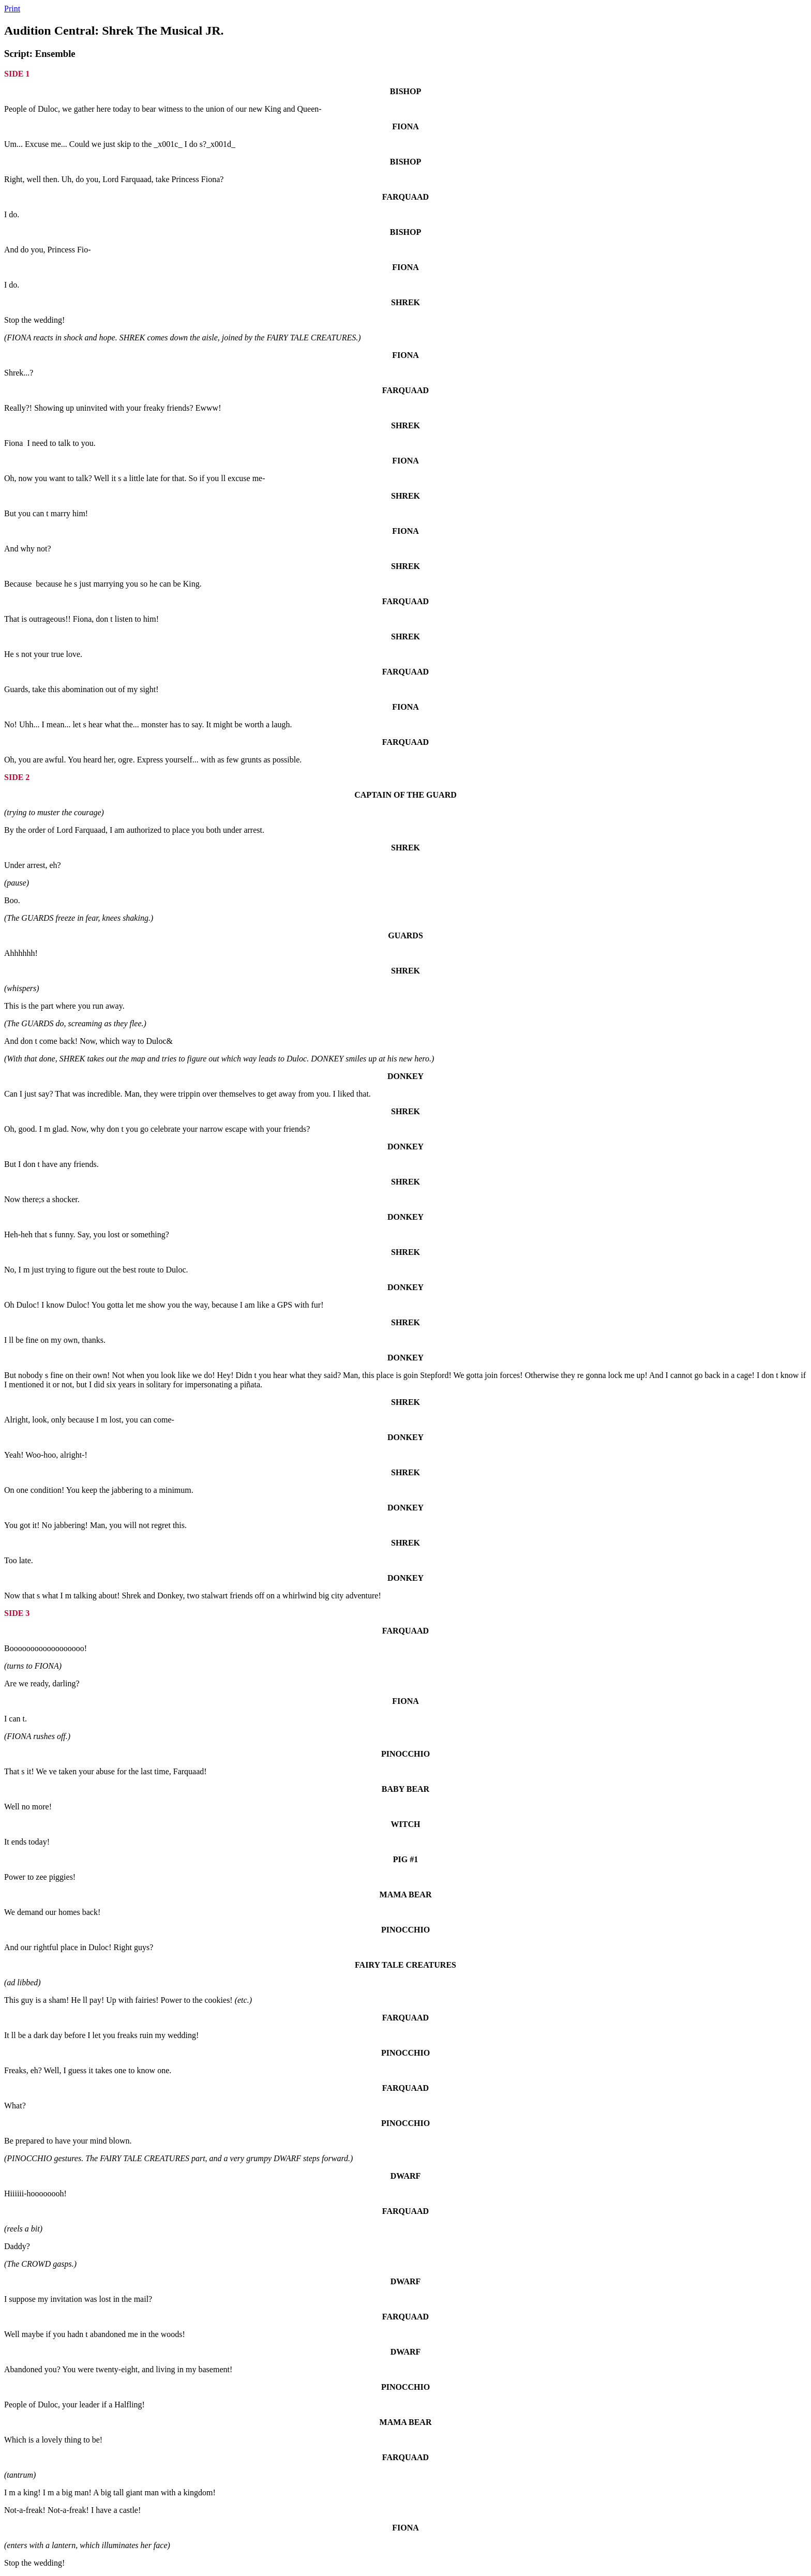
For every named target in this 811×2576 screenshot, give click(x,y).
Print (12, 8)
